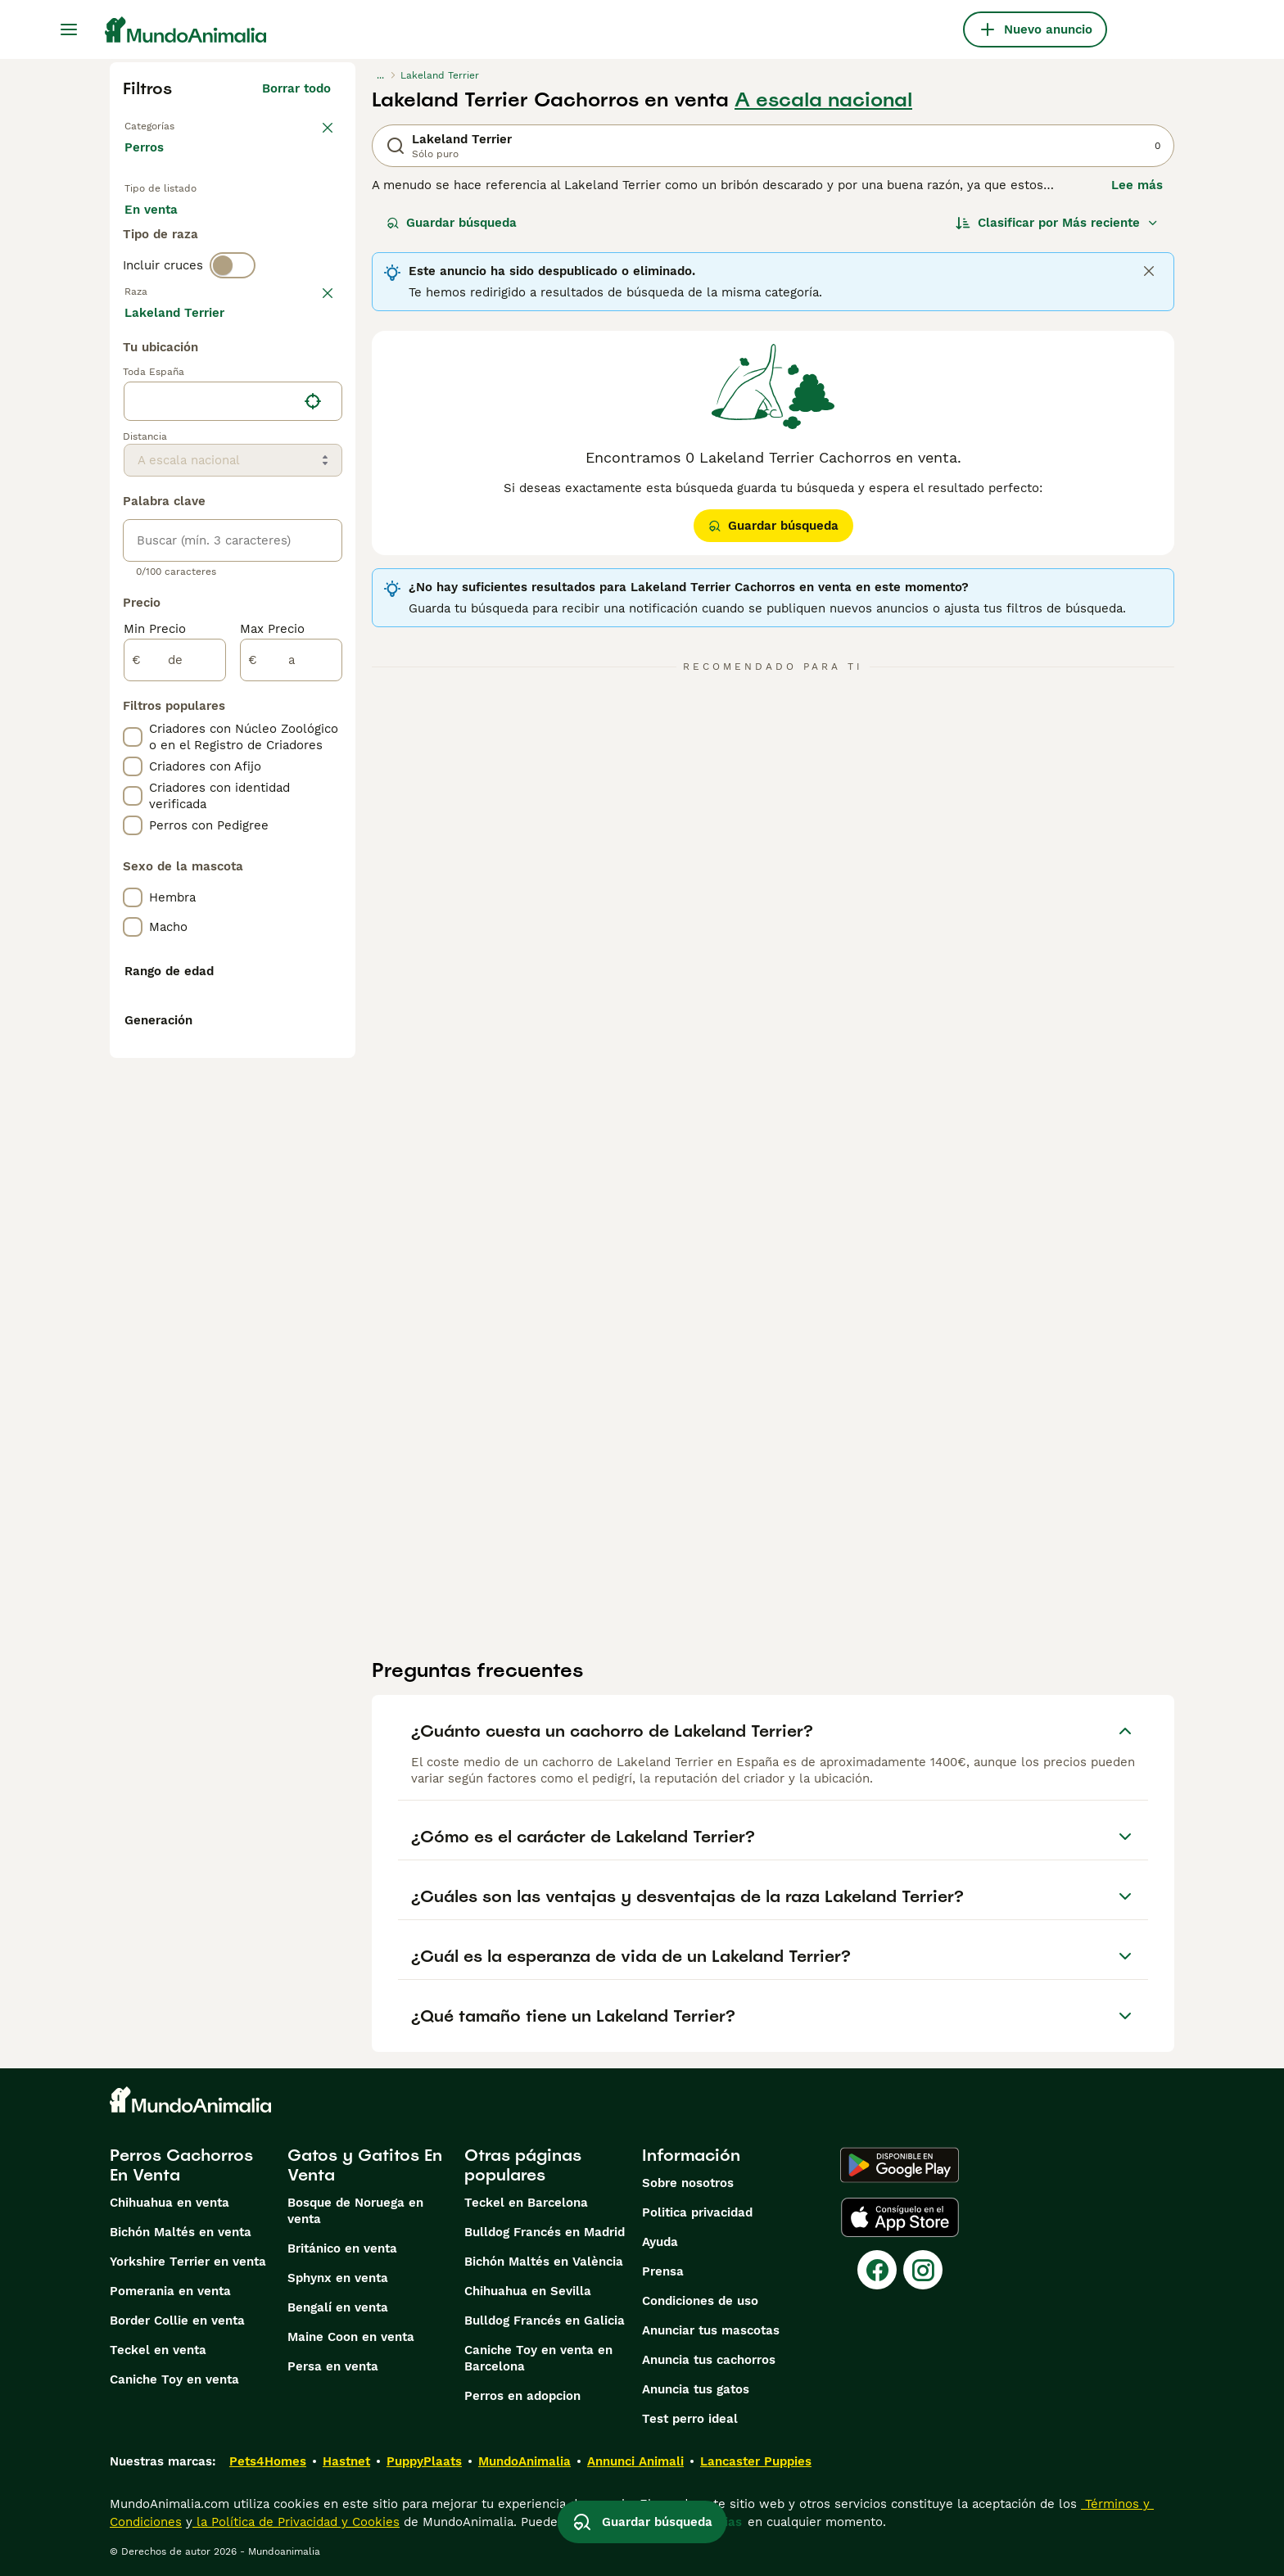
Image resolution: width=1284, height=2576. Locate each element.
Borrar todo (296, 88)
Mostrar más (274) (275, 758)
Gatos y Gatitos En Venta (364, 2165)
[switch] (232, 341)
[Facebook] (877, 2269)
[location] (233, 850)
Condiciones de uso (700, 2301)
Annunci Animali (635, 2461)
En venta (164, 239)
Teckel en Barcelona (526, 2202)
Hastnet (346, 2461)
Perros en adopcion (522, 2395)
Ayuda (660, 2242)
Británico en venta (342, 2248)
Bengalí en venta (337, 2307)
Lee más (1137, 185)
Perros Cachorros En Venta (181, 2165)
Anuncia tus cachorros (708, 2359)
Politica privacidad (697, 2212)
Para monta (173, 278)
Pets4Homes (267, 2461)
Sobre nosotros (688, 2183)
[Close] (1149, 271)
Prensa (663, 2271)
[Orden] (1057, 222)
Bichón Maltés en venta (180, 2232)
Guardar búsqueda (452, 222)
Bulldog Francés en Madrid (544, 2232)
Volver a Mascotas (183, 124)
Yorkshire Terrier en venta (188, 2261)
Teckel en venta (158, 2350)
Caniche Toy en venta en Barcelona (538, 2358)
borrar (312, 375)
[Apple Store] (899, 2217)
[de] (175, 1108)
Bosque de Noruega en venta (355, 2210)
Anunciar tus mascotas (711, 2330)
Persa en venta (332, 2366)
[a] (291, 1108)
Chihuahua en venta (169, 2202)
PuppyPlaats (424, 2461)
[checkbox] (132, 460)
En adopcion (264, 239)
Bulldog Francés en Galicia (544, 2320)
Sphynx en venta (337, 2278)
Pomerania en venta (170, 2291)
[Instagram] (923, 2269)
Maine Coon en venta (350, 2337)
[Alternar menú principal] (68, 29)
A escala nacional (823, 99)
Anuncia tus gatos (695, 2389)
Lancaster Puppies (756, 2461)
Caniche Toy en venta (174, 2379)
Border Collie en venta (177, 2320)
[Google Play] (899, 2165)
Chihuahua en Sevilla (527, 2291)
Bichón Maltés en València (543, 2261)
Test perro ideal (690, 2418)
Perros (147, 163)
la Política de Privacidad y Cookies (296, 2522)
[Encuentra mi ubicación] (312, 850)
